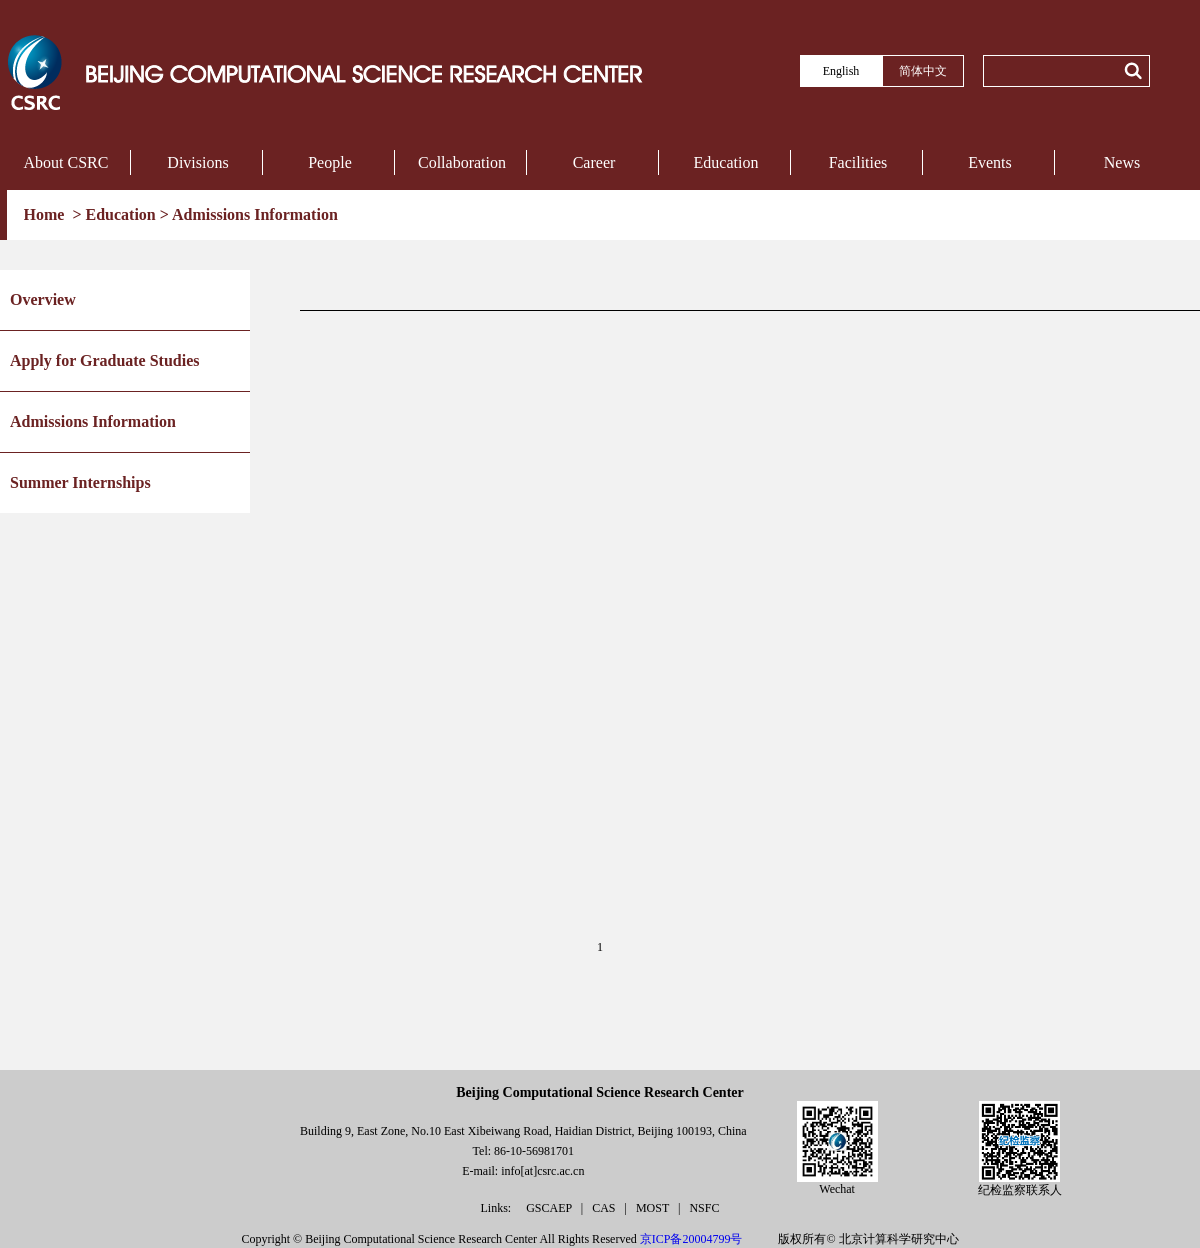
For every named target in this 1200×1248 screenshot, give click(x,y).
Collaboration (462, 162)
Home (46, 214)
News (1122, 162)
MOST (654, 1208)
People (330, 162)
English (841, 71)
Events (990, 162)
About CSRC (66, 162)
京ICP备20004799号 (691, 1239)
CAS (605, 1208)
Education (726, 162)
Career (594, 162)
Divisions (197, 162)
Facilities (858, 162)
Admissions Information (255, 214)
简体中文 (923, 71)
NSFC (704, 1208)
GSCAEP (550, 1208)
